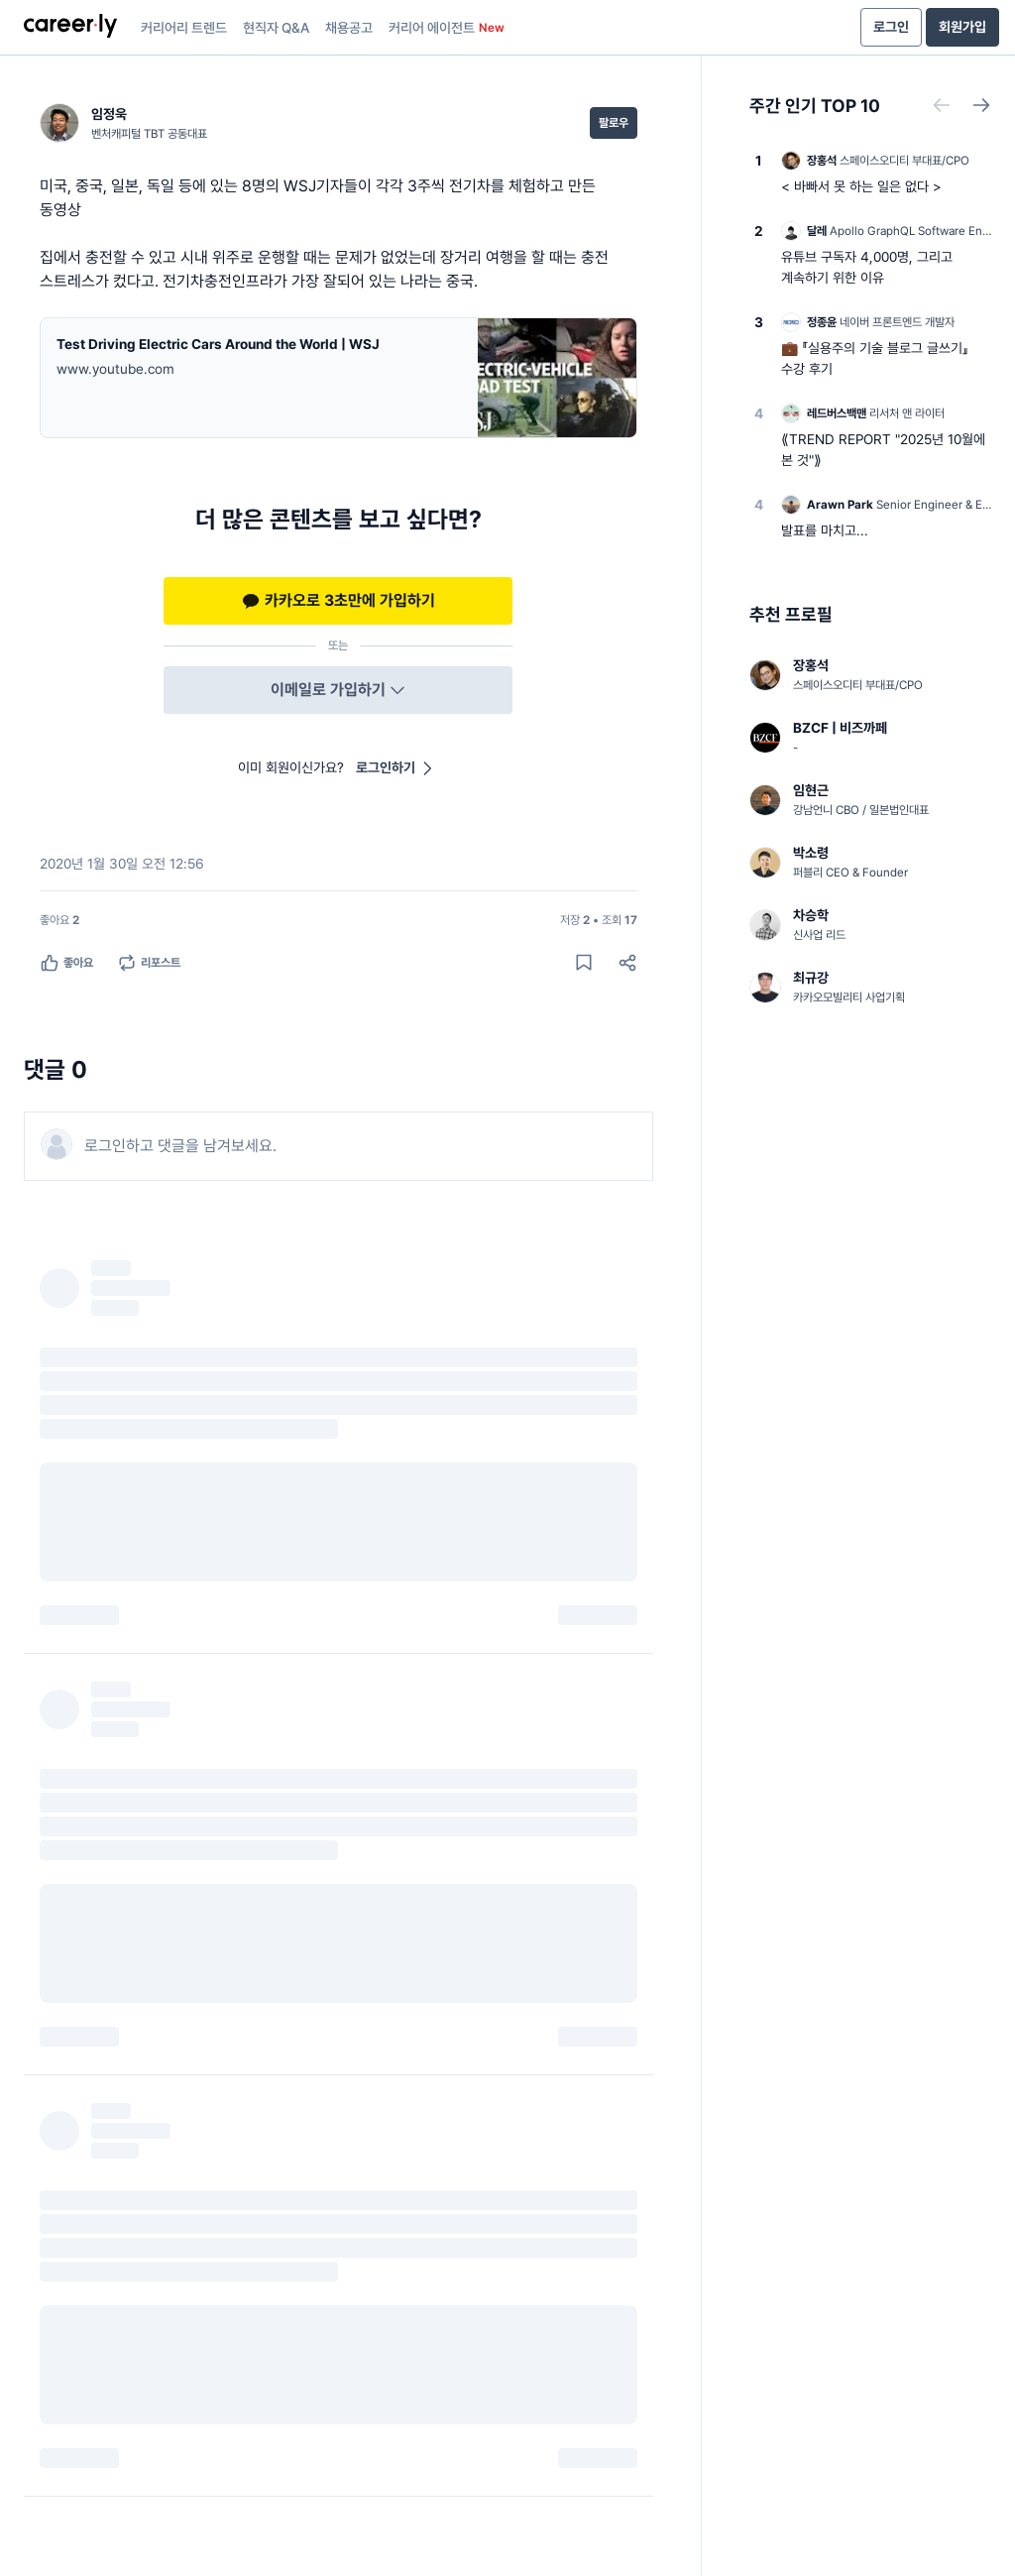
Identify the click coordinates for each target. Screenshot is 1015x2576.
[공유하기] (627, 963)
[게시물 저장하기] (584, 963)
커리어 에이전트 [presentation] (447, 28)
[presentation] (70, 28)
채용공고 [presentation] (349, 28)
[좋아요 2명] (59, 920)
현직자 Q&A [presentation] (276, 28)
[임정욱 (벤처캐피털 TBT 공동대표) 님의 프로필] (123, 123)
